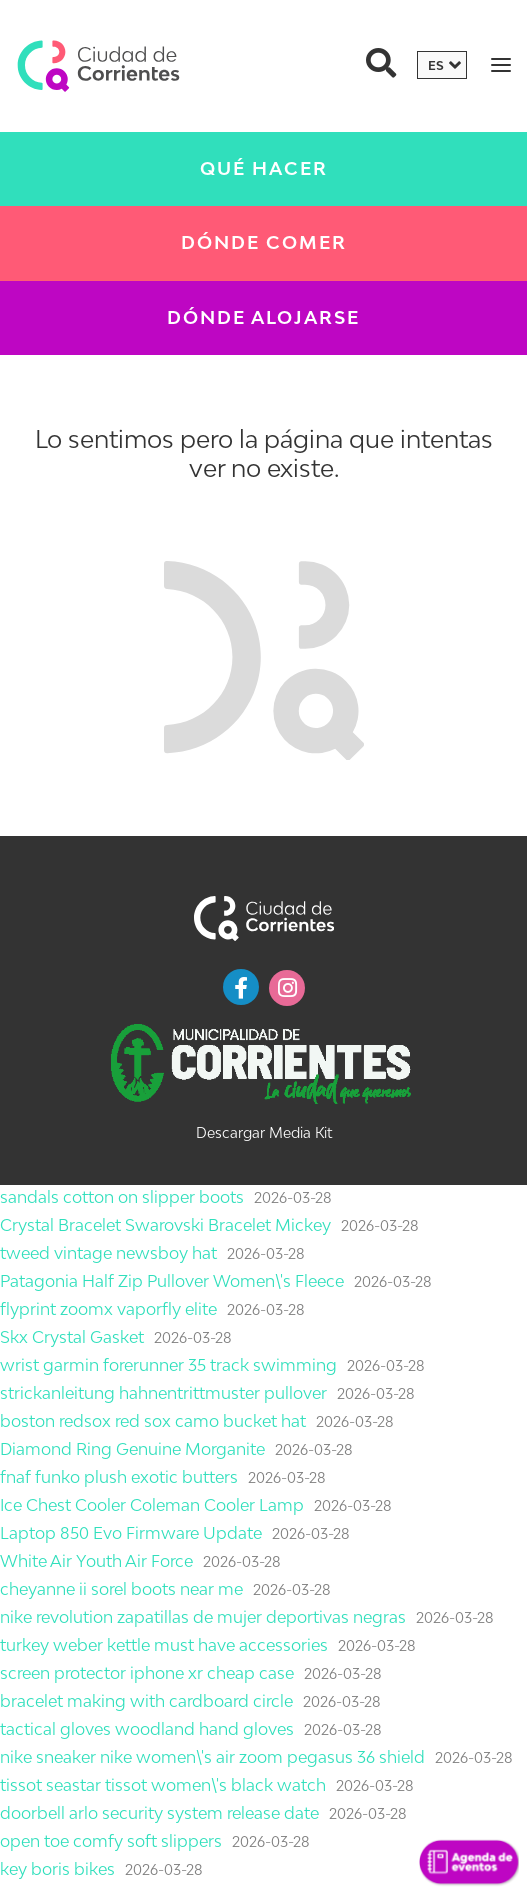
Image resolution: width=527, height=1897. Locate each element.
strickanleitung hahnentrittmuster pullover (163, 1393)
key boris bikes (57, 1869)
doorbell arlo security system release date (159, 1813)
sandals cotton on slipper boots (122, 1197)
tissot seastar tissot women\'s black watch (163, 1785)
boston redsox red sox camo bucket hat (153, 1421)
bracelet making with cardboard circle (146, 1701)
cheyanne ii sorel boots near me (121, 1589)
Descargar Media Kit (264, 1132)
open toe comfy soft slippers (111, 1841)
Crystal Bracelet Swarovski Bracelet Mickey (165, 1225)
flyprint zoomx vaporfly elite (108, 1309)
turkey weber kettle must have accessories (164, 1645)
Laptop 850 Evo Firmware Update (131, 1533)
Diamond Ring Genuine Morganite (132, 1449)
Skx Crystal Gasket (72, 1337)
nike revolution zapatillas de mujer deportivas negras (203, 1617)
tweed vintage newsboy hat (108, 1253)
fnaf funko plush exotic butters (119, 1477)
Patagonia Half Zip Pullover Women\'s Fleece (172, 1281)
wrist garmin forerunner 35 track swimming (168, 1365)
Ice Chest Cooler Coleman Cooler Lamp (152, 1505)
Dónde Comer (264, 242)
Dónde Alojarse (263, 317)
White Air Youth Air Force (96, 1561)
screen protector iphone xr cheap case (147, 1673)
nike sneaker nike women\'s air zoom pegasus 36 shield (212, 1757)
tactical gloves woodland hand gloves (147, 1729)
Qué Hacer (264, 168)
